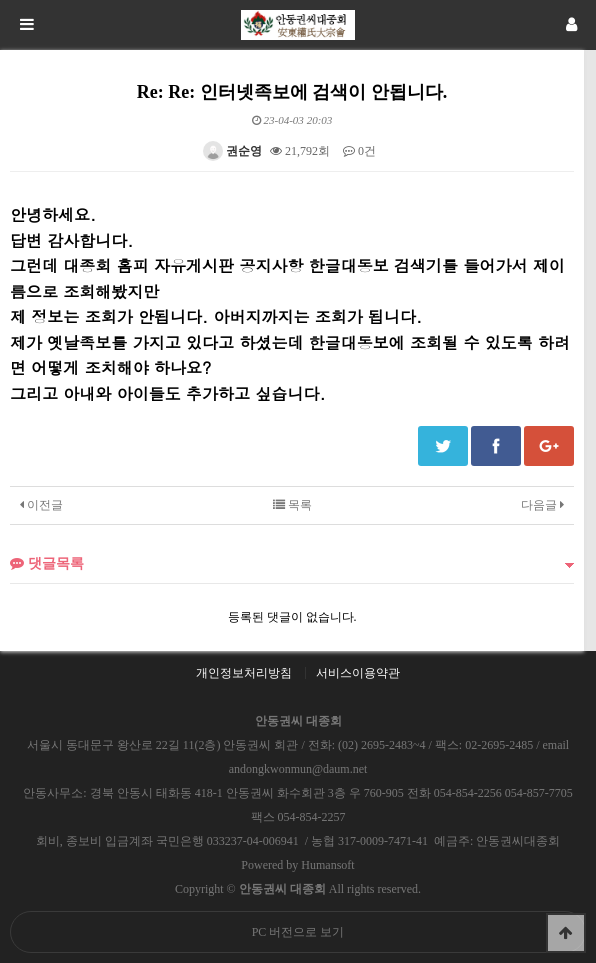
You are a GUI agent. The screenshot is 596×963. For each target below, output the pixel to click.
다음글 (542, 505)
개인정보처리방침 (244, 673)
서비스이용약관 (358, 673)
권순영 (232, 151)
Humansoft (327, 865)
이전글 (41, 505)
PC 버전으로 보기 (298, 932)
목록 (292, 505)
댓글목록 (47, 563)
